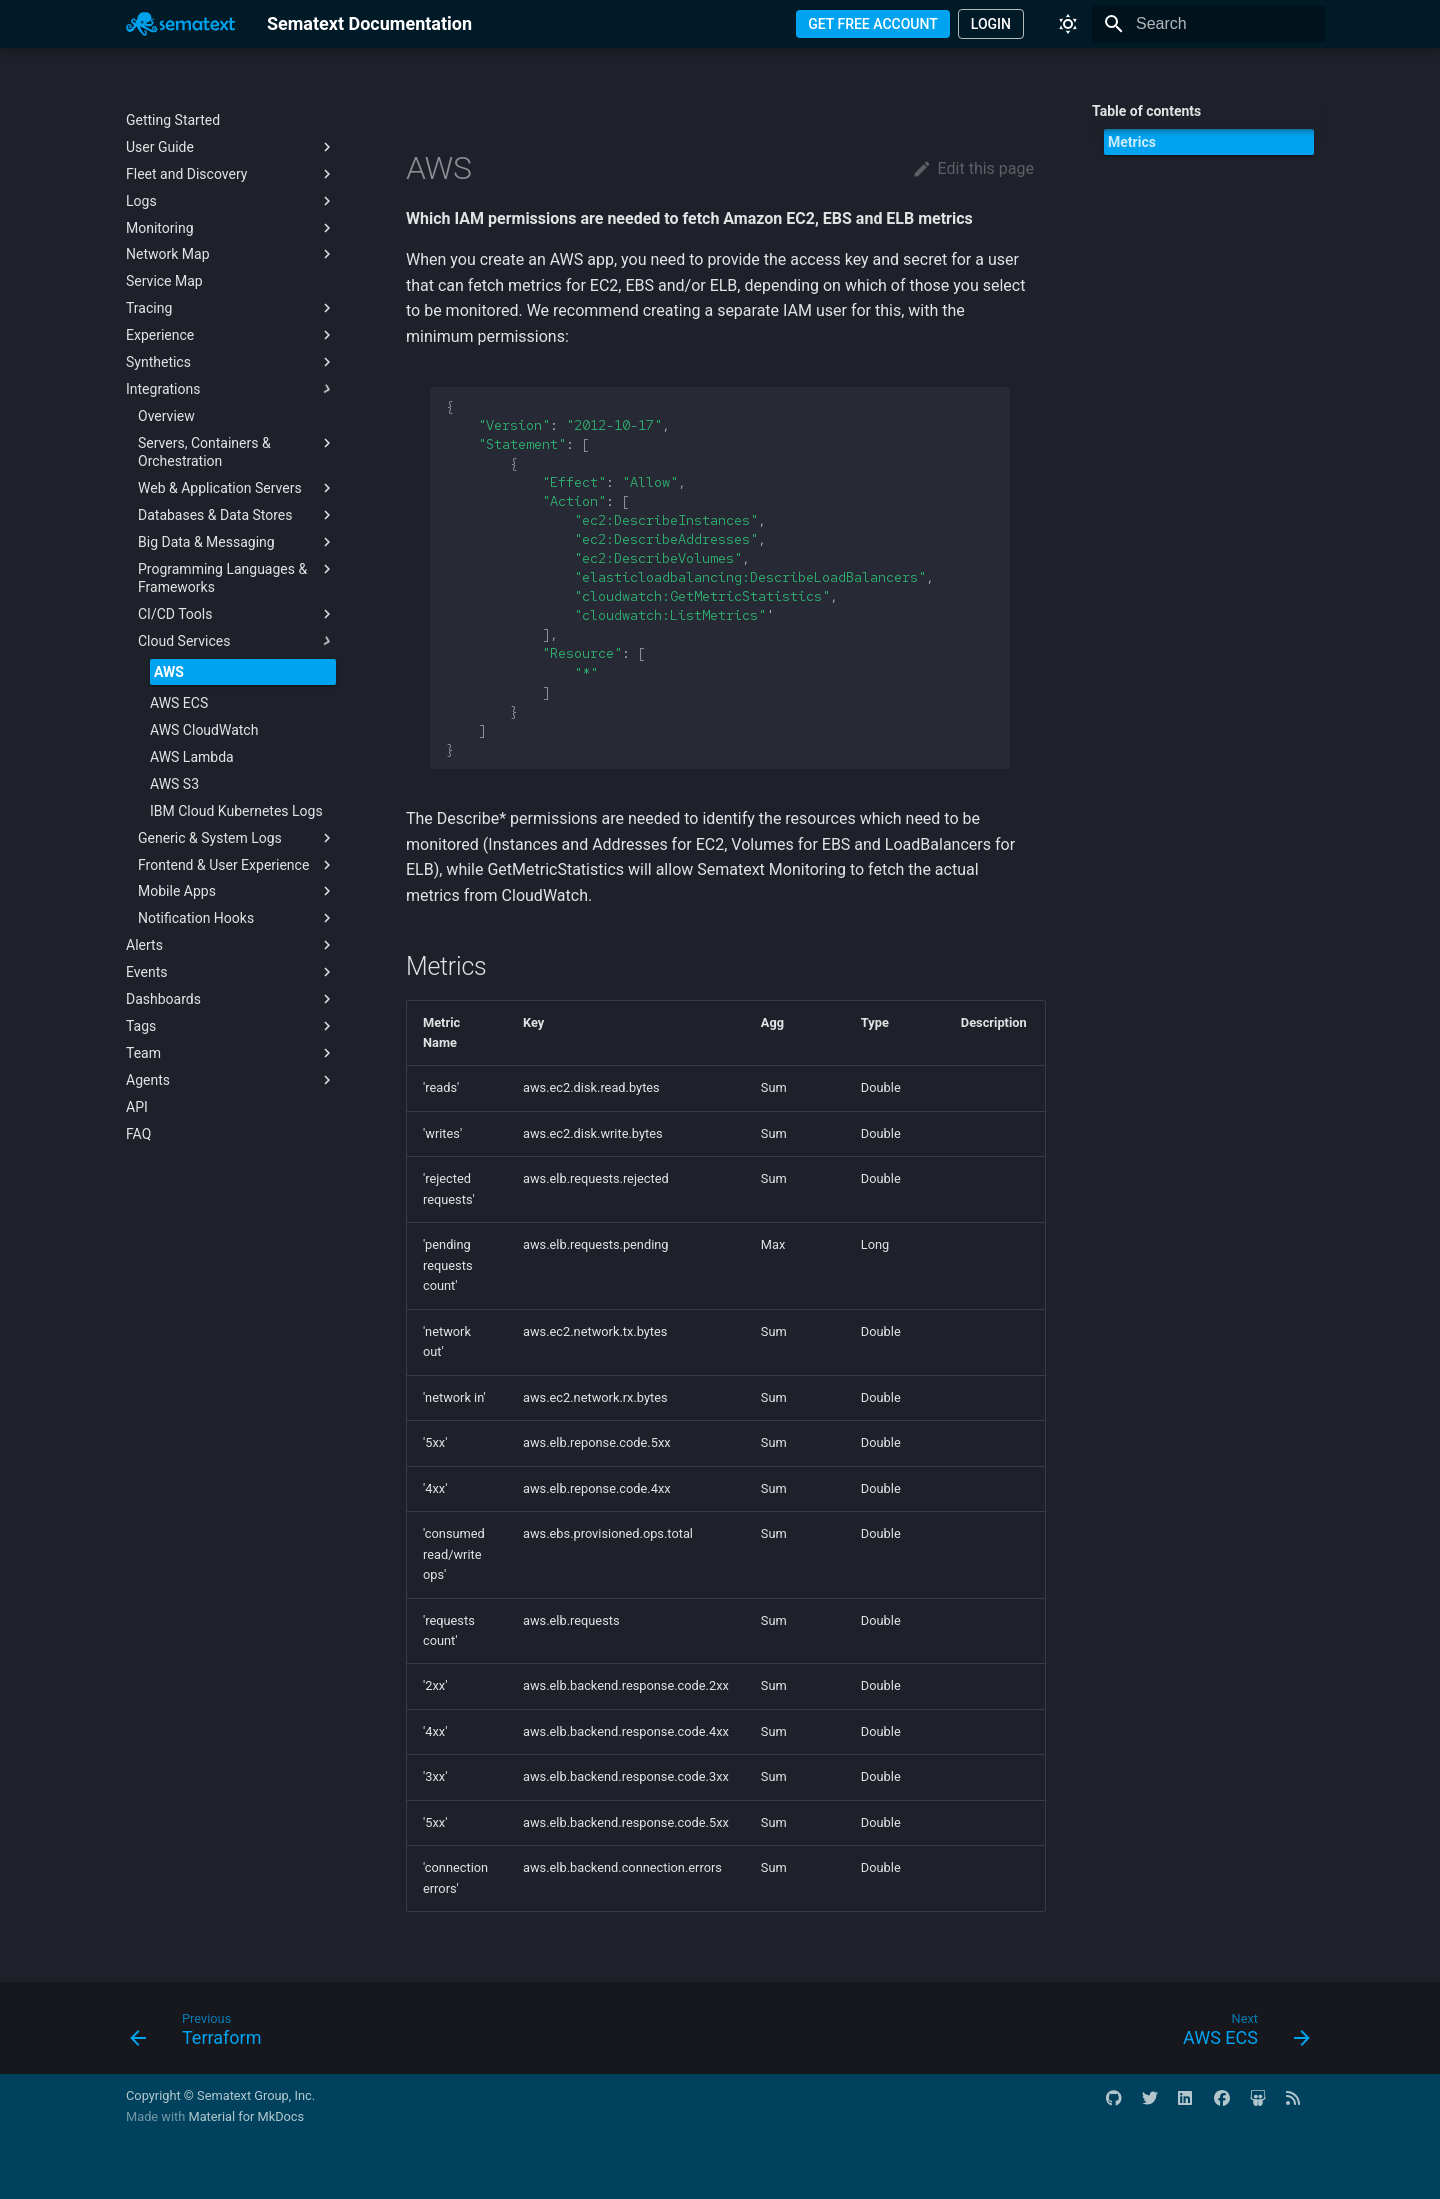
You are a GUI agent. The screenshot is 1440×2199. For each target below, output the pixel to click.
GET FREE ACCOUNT (873, 24)
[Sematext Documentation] (180, 24)
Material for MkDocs (246, 2116)
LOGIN (991, 24)
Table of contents (1146, 111)
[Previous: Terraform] (202, 2034)
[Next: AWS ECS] (1240, 2034)
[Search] (1209, 24)
